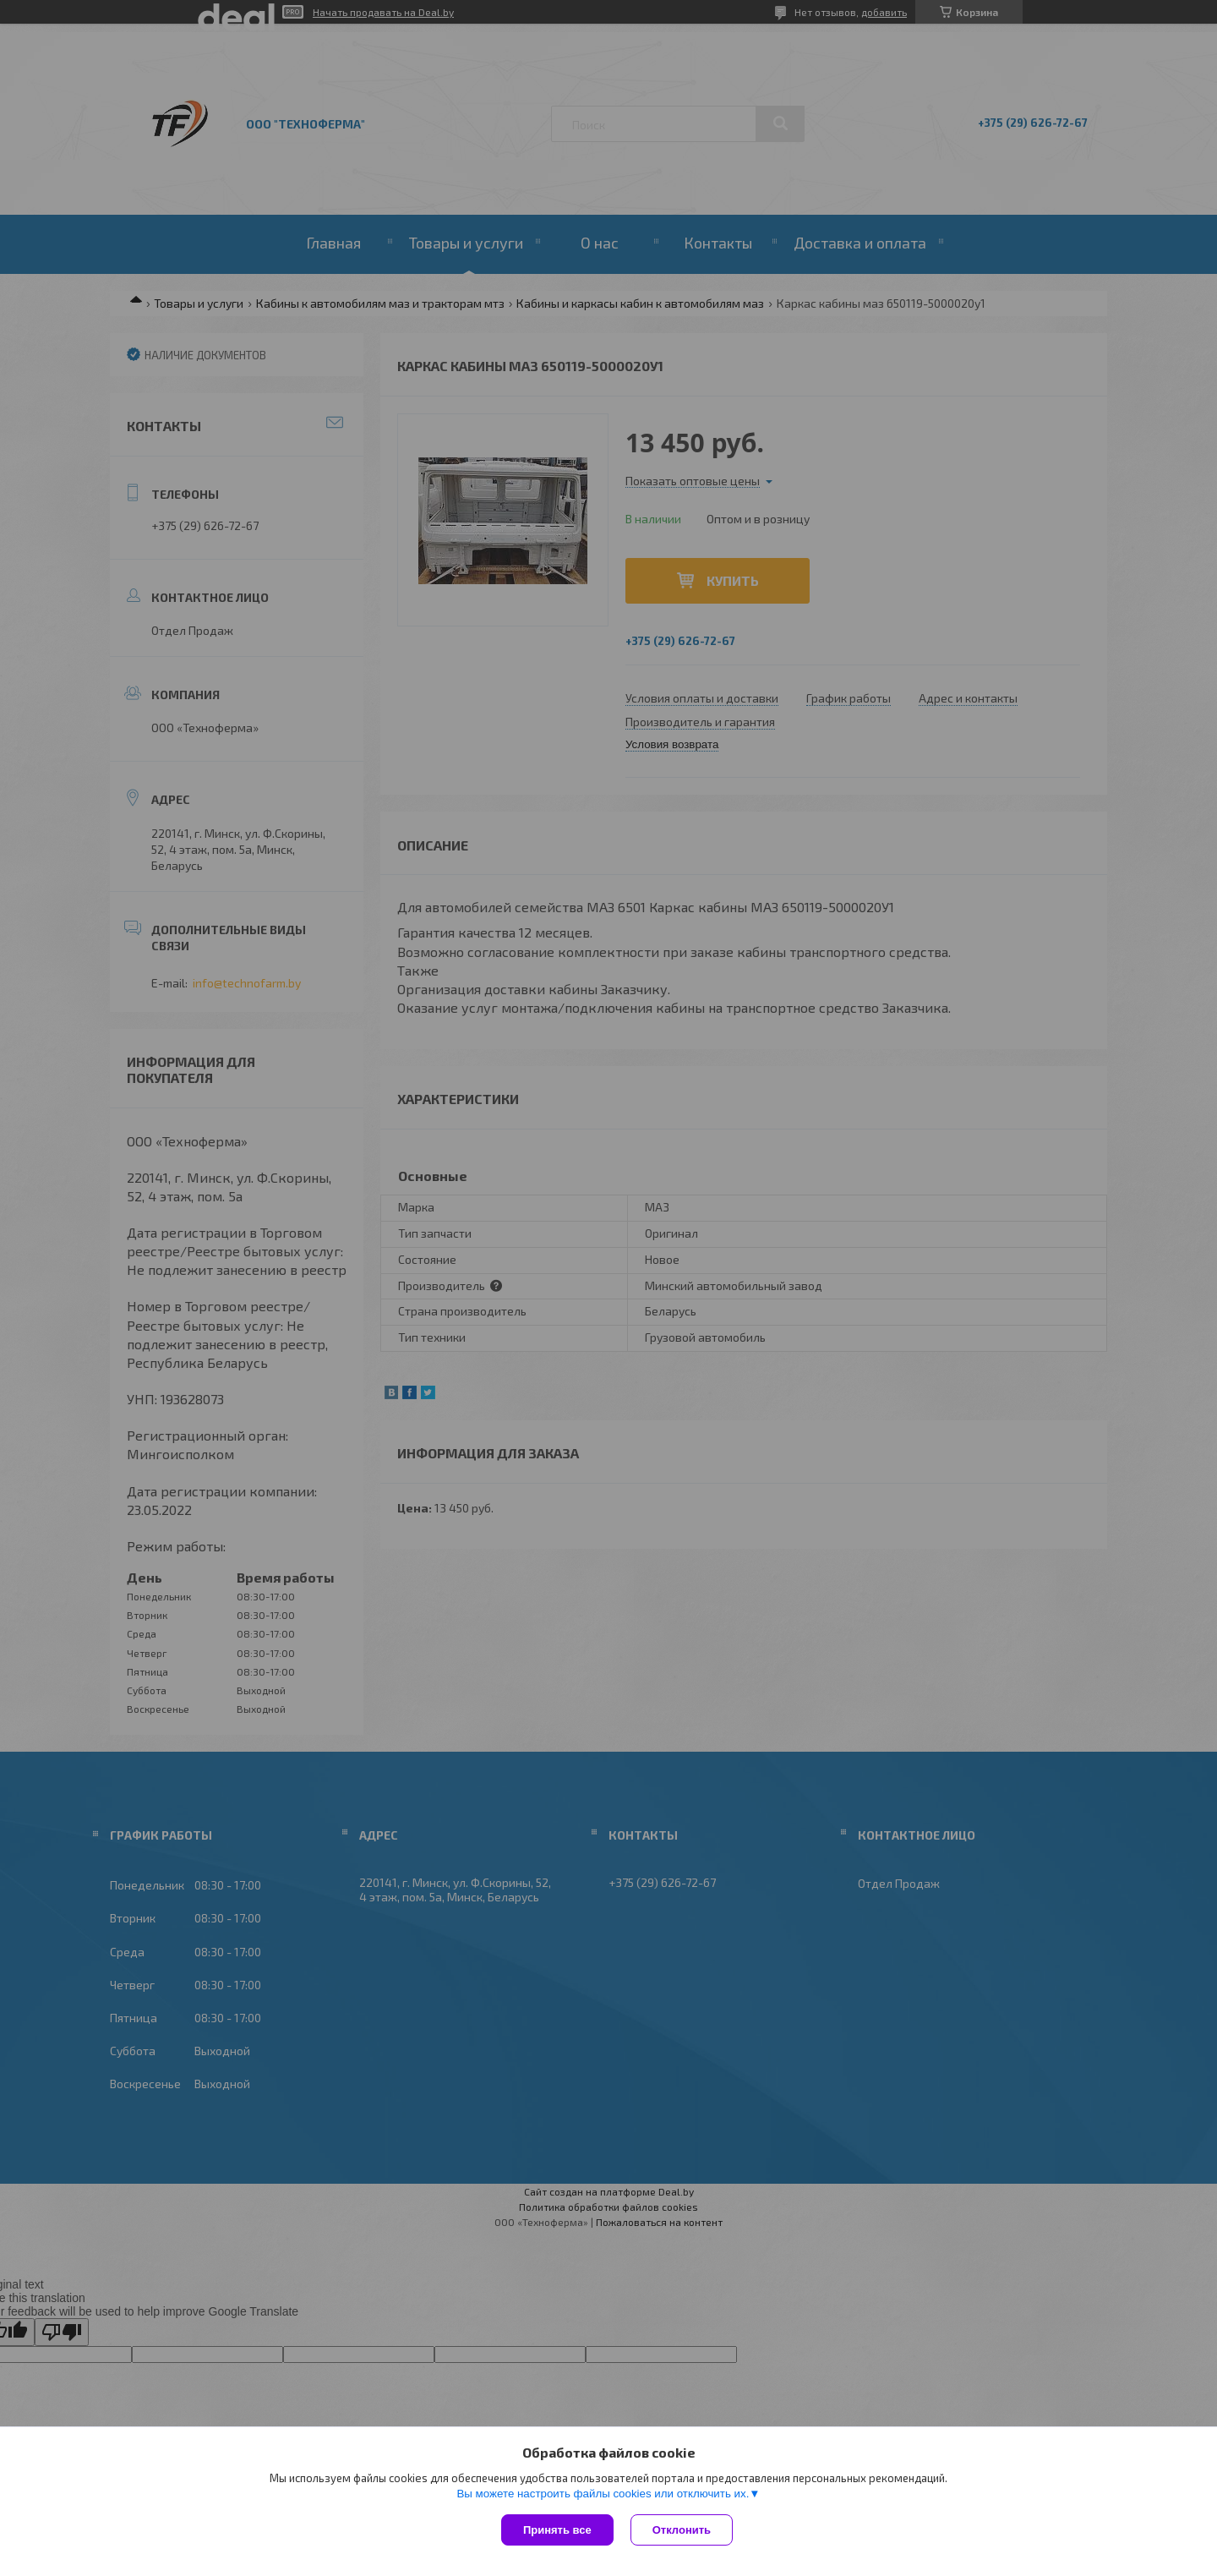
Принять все (557, 2530)
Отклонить (681, 2530)
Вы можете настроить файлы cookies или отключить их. (602, 2493)
